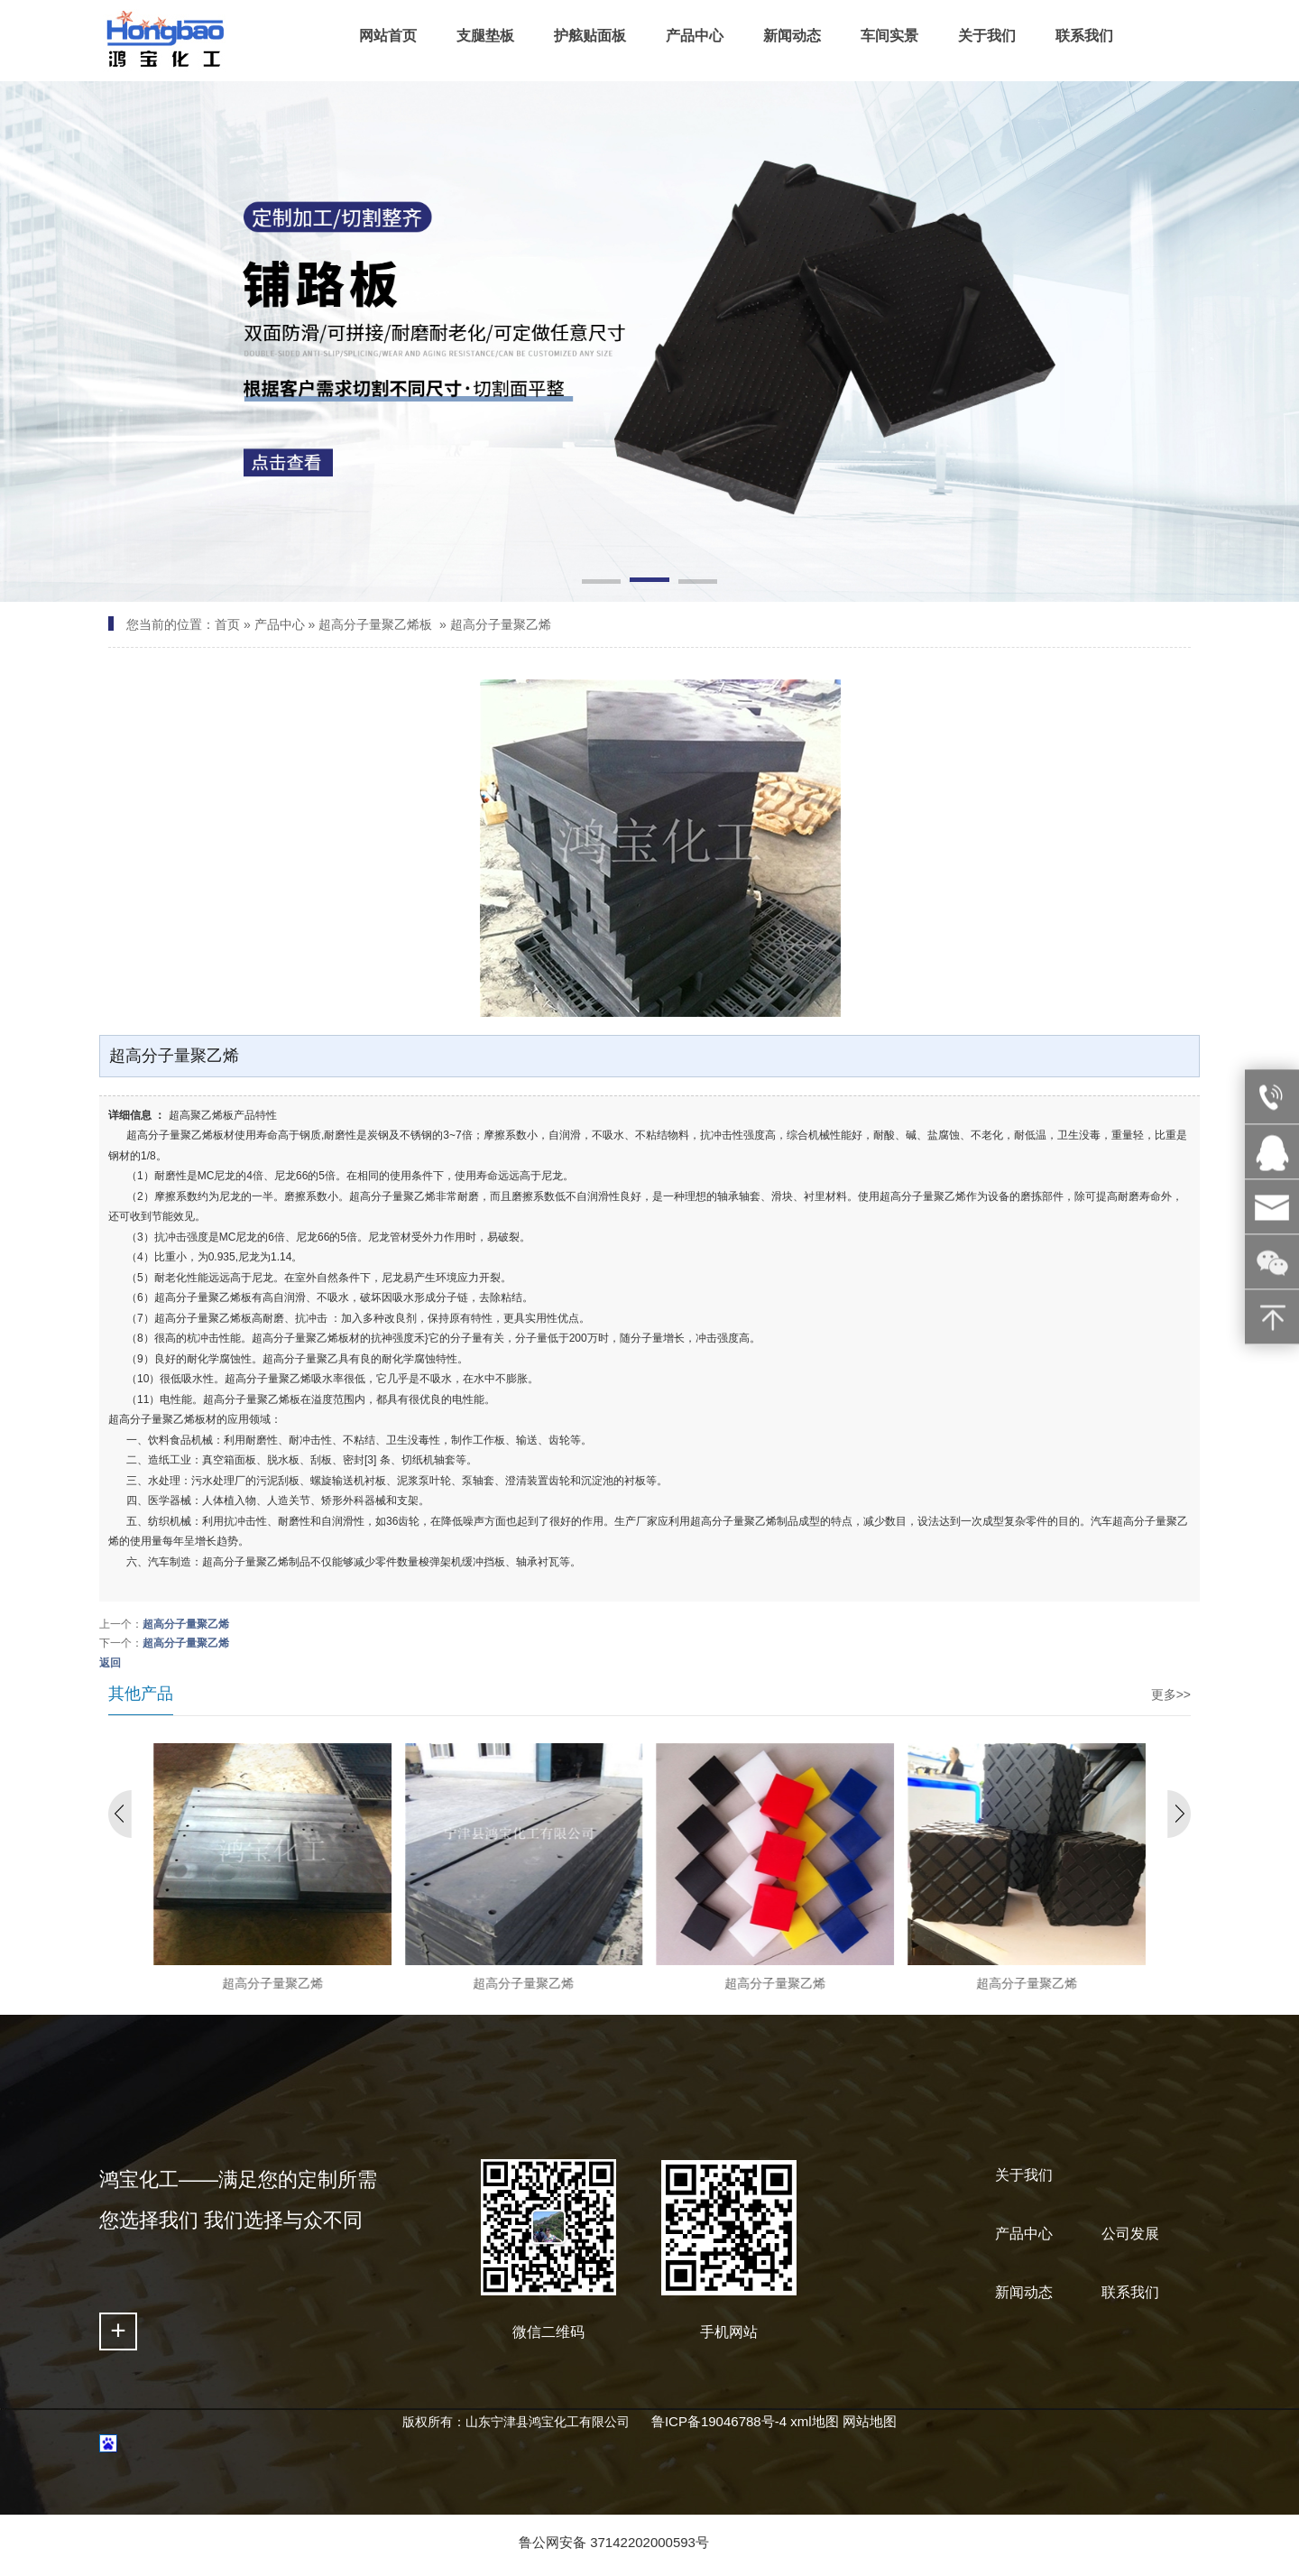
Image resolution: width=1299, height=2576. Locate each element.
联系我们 (1130, 2292)
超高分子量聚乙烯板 (375, 624)
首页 (227, 624)
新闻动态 (1024, 2292)
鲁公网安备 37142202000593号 (614, 2542)
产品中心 (279, 624)
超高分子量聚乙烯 (500, 624)
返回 (110, 1663)
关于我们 (1024, 2175)
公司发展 (1130, 2233)
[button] (601, 582)
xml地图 (814, 2421)
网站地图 (870, 2421)
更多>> (1171, 1694)
